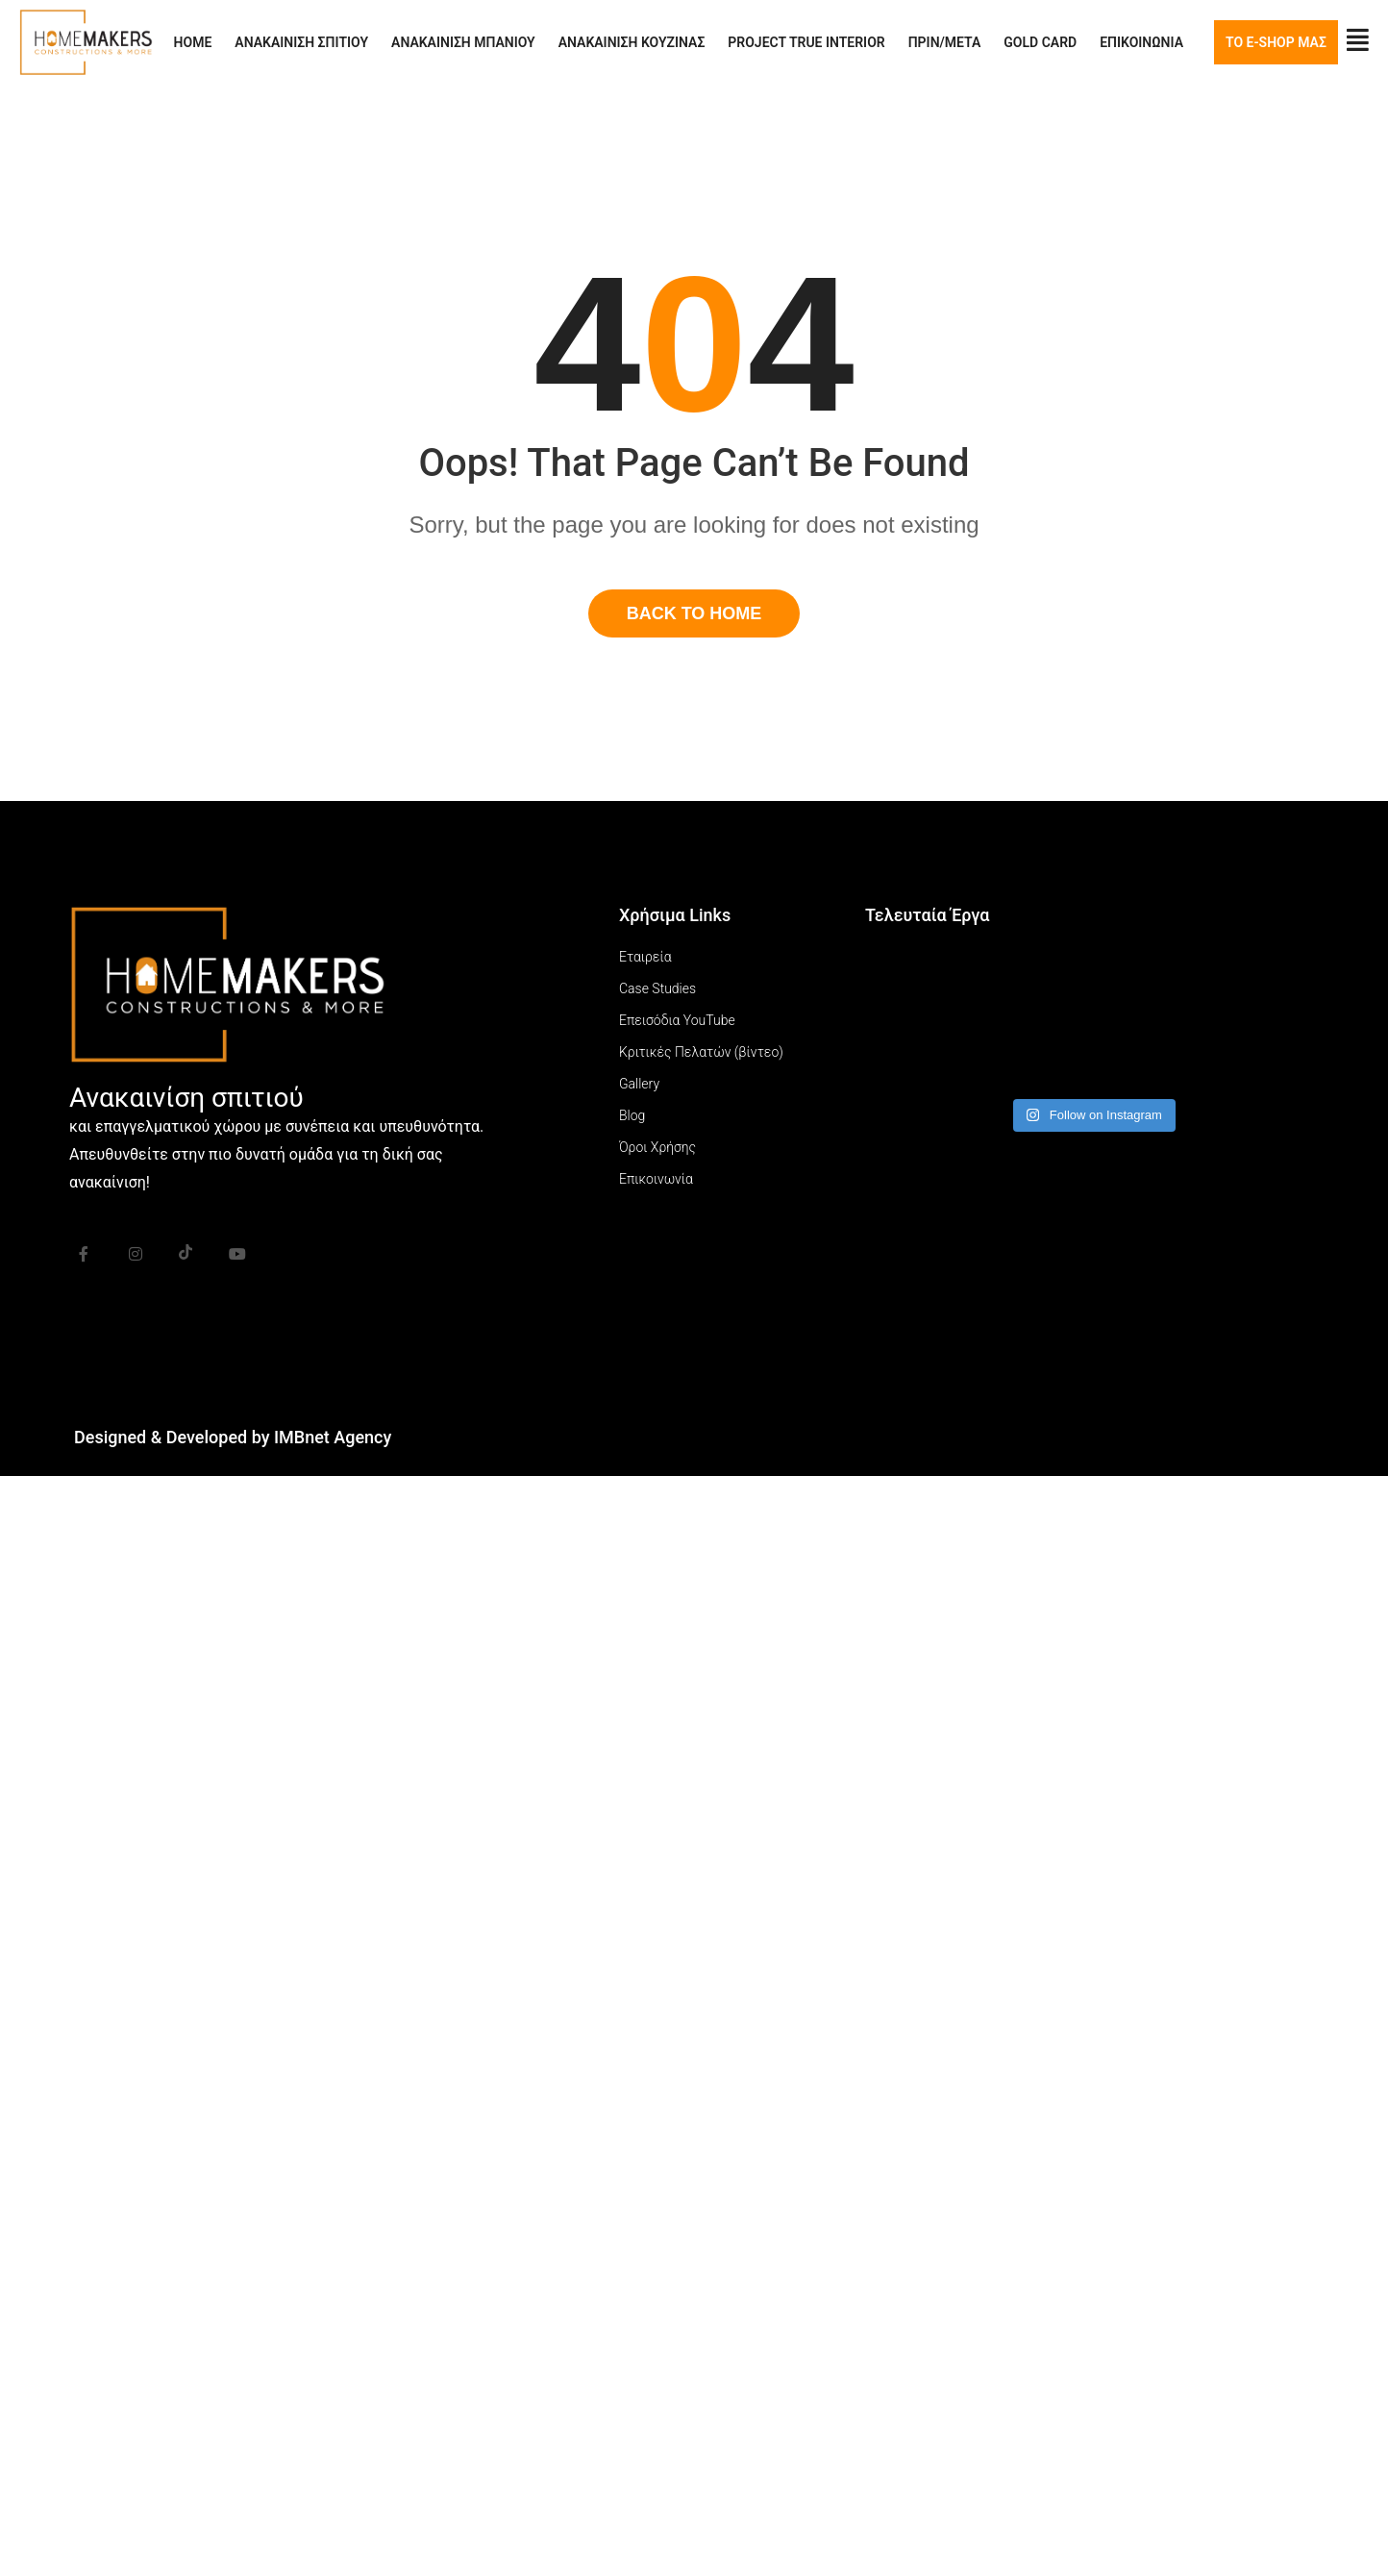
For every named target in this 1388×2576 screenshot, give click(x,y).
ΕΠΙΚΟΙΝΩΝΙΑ (1141, 42)
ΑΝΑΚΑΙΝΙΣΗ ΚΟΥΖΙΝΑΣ (632, 42)
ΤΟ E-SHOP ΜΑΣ (1276, 42)
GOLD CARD (1040, 42)
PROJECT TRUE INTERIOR (806, 42)
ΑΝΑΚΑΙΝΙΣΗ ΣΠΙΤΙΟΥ (301, 42)
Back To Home (694, 613)
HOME (193, 42)
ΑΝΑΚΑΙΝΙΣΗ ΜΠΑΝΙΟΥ (463, 42)
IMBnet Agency (332, 1437)
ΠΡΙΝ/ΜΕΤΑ (944, 42)
